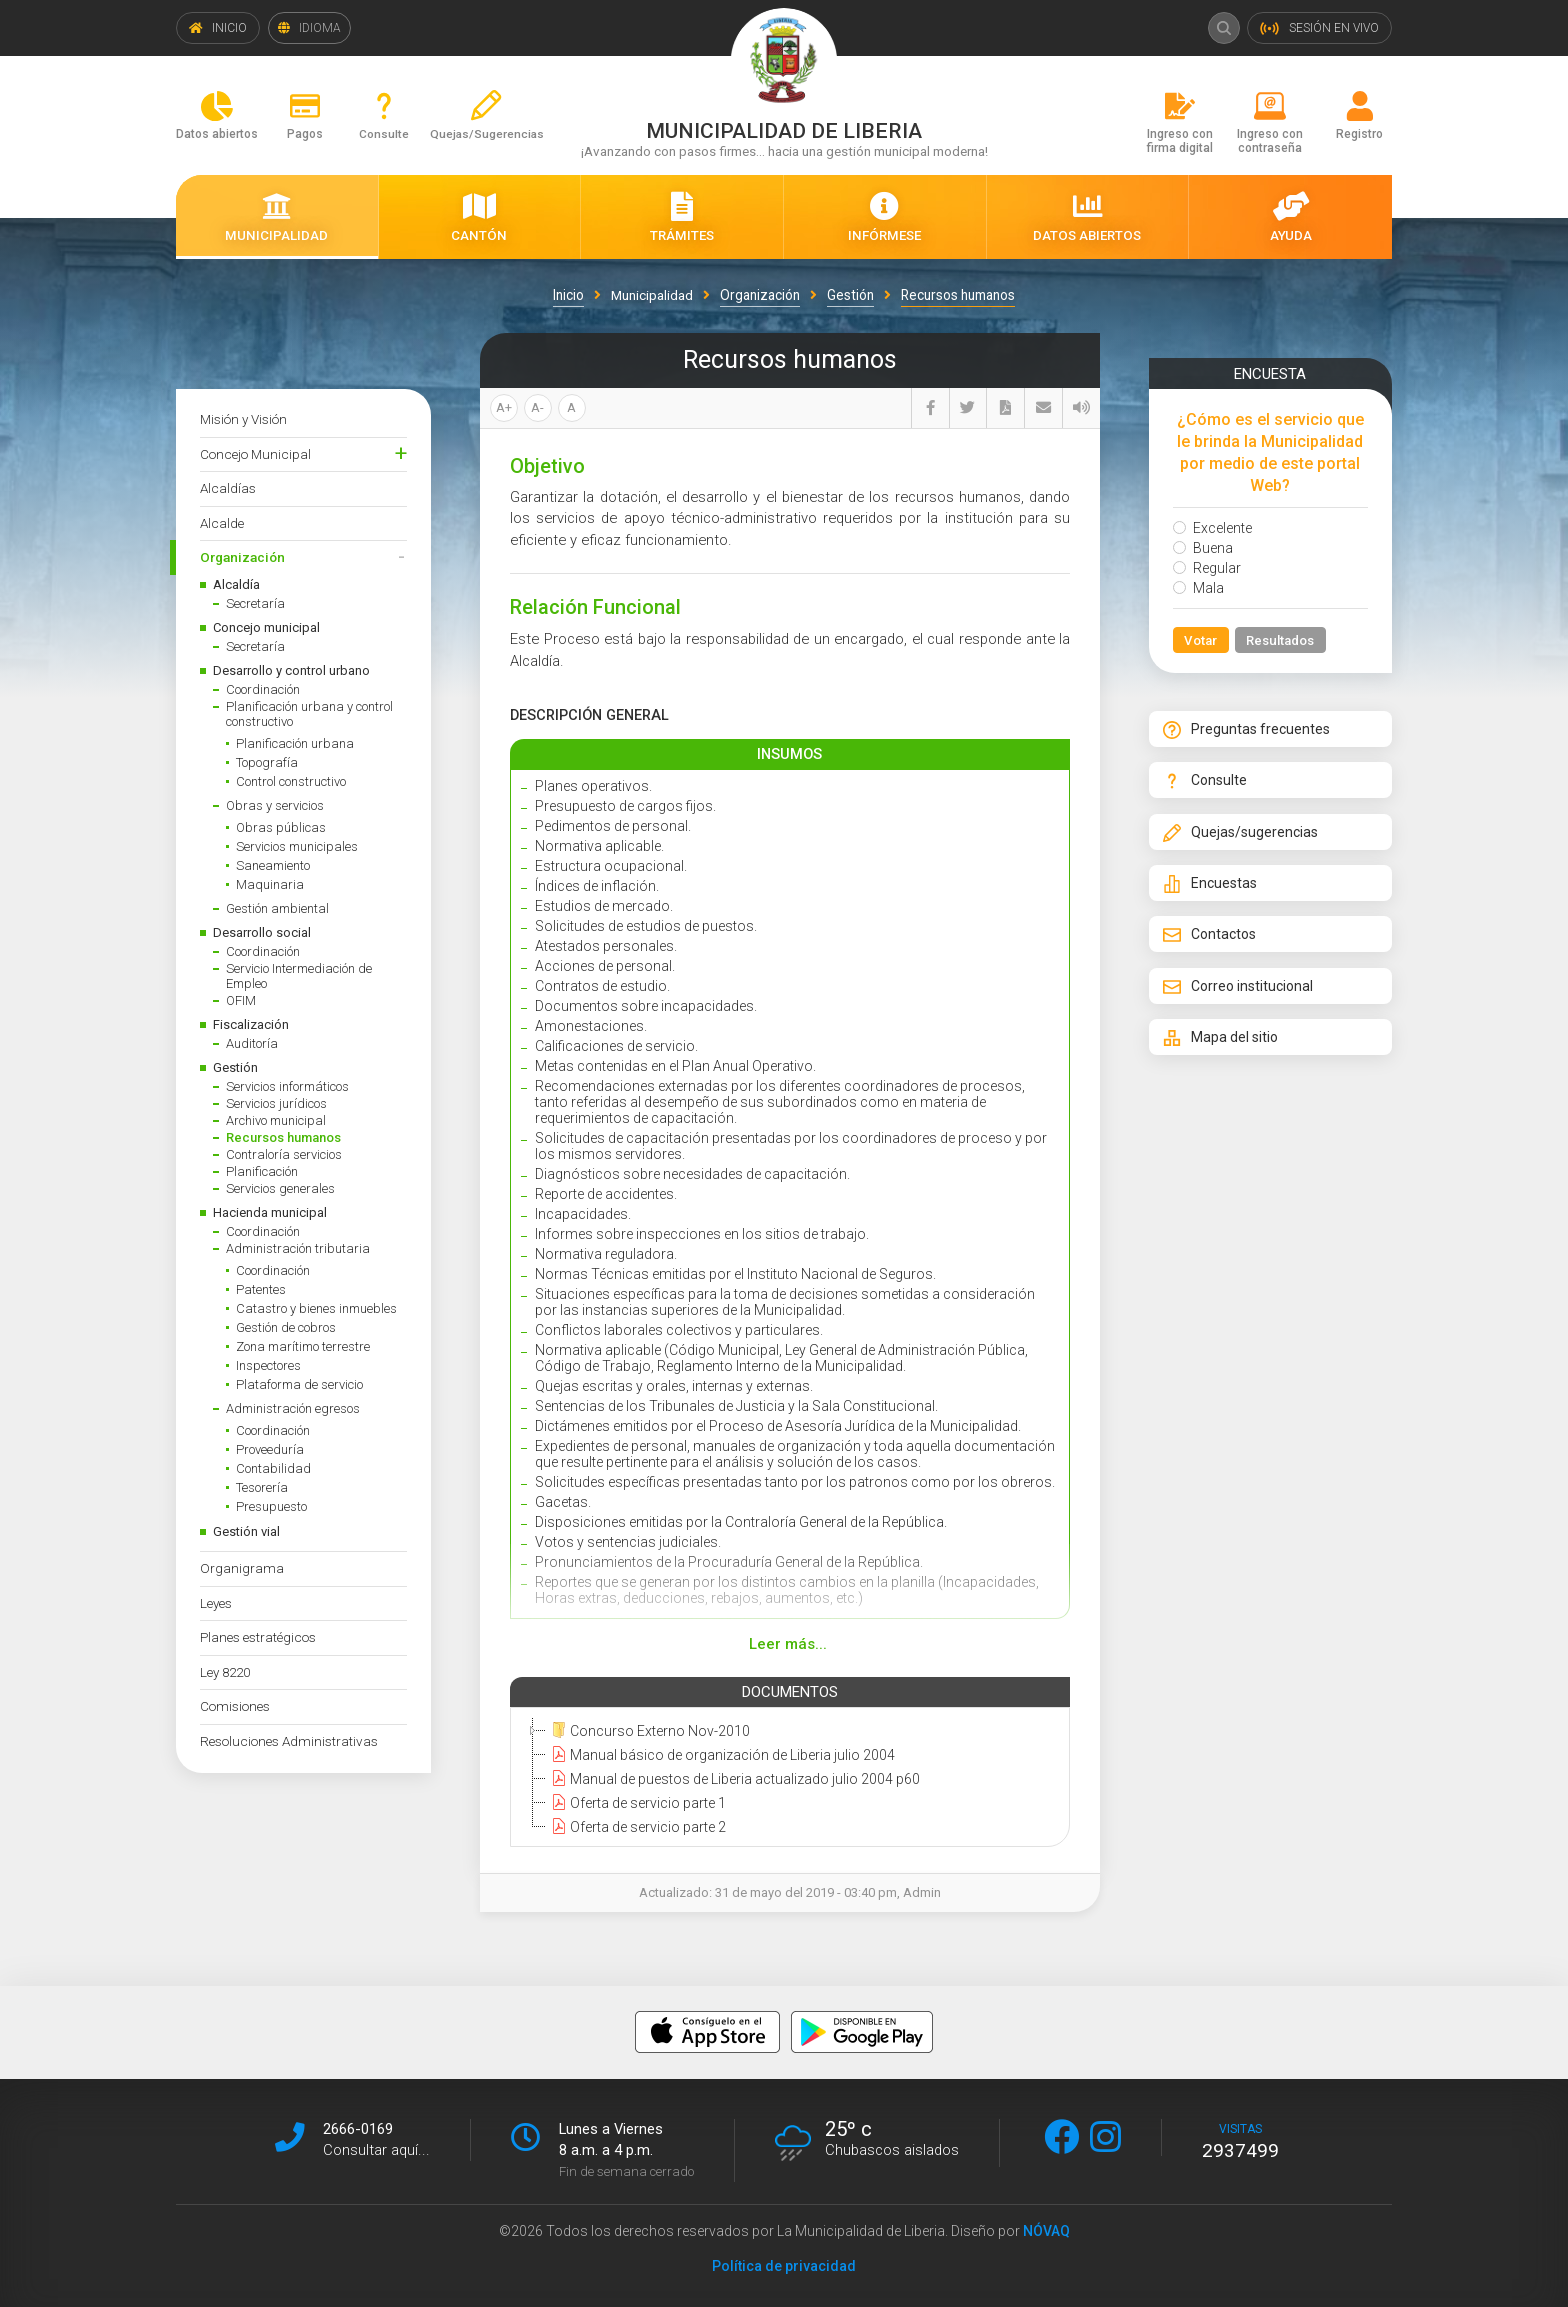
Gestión (235, 1067)
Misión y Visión (243, 419)
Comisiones (235, 1706)
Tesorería (262, 1487)
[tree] (786, 1778)
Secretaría (255, 603)
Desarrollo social (262, 932)
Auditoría (252, 1043)
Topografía (267, 762)
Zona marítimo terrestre (303, 1346)
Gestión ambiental (277, 908)
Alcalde (222, 523)
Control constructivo (291, 781)
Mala (1198, 588)
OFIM (241, 1000)
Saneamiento (273, 865)
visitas (1240, 2141)
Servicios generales (280, 1188)
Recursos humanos (283, 1137)
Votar (1201, 641)
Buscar (1222, 28)
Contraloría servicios (284, 1154)
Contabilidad (273, 1468)
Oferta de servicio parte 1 (636, 1802)
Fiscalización (251, 1024)
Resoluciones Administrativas (289, 1741)
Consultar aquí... (376, 2149)
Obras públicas (281, 827)
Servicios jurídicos (276, 1103)
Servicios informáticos (287, 1086)
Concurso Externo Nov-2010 (648, 1730)
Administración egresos (293, 1408)
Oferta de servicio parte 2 (636, 1826)
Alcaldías (228, 488)
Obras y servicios (275, 805)
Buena (1203, 548)
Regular (1207, 568)
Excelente (1212, 528)
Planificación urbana (295, 743)
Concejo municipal (266, 627)
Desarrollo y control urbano (291, 670)
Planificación (262, 1171)
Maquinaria (270, 884)
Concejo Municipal (255, 454)
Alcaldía (236, 584)
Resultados (1283, 641)
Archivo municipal (276, 1120)
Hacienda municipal (270, 1212)
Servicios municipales (297, 846)
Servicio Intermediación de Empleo (299, 976)
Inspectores (268, 1365)
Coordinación (263, 689)
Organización (242, 557)
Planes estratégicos (258, 1637)
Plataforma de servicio (299, 1384)
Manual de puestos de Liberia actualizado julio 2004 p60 (733, 1778)
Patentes (261, 1289)
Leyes (216, 1603)
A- (537, 407)
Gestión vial (246, 1531)
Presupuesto (271, 1506)
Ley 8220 (225, 1672)
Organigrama (242, 1568)
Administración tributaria (298, 1248)
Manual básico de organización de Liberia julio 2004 (720, 1754)
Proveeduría (270, 1449)
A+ (504, 407)
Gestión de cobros (286, 1327)
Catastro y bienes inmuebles (316, 1308)
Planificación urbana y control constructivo (309, 714)
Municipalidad (652, 295)
